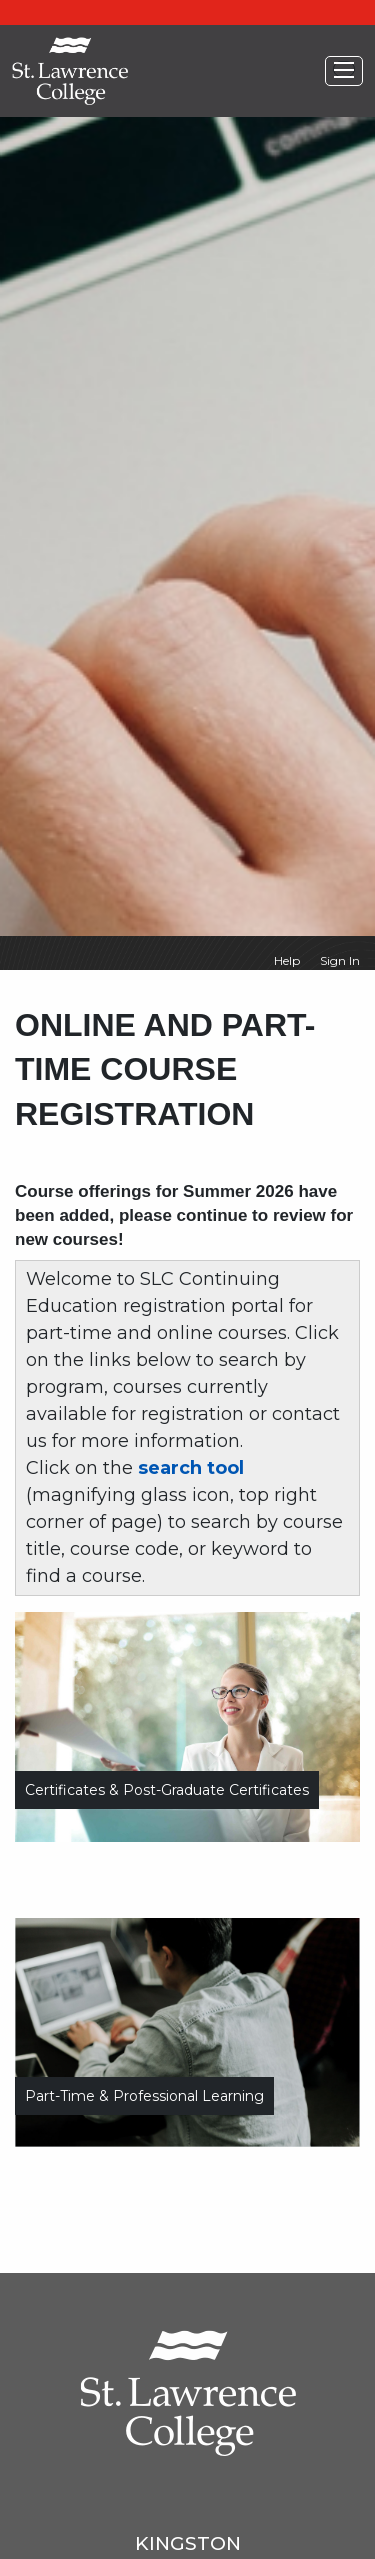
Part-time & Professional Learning (144, 2096)
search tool (191, 1468)
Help (287, 960)
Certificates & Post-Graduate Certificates (167, 1790)
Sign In (340, 960)
